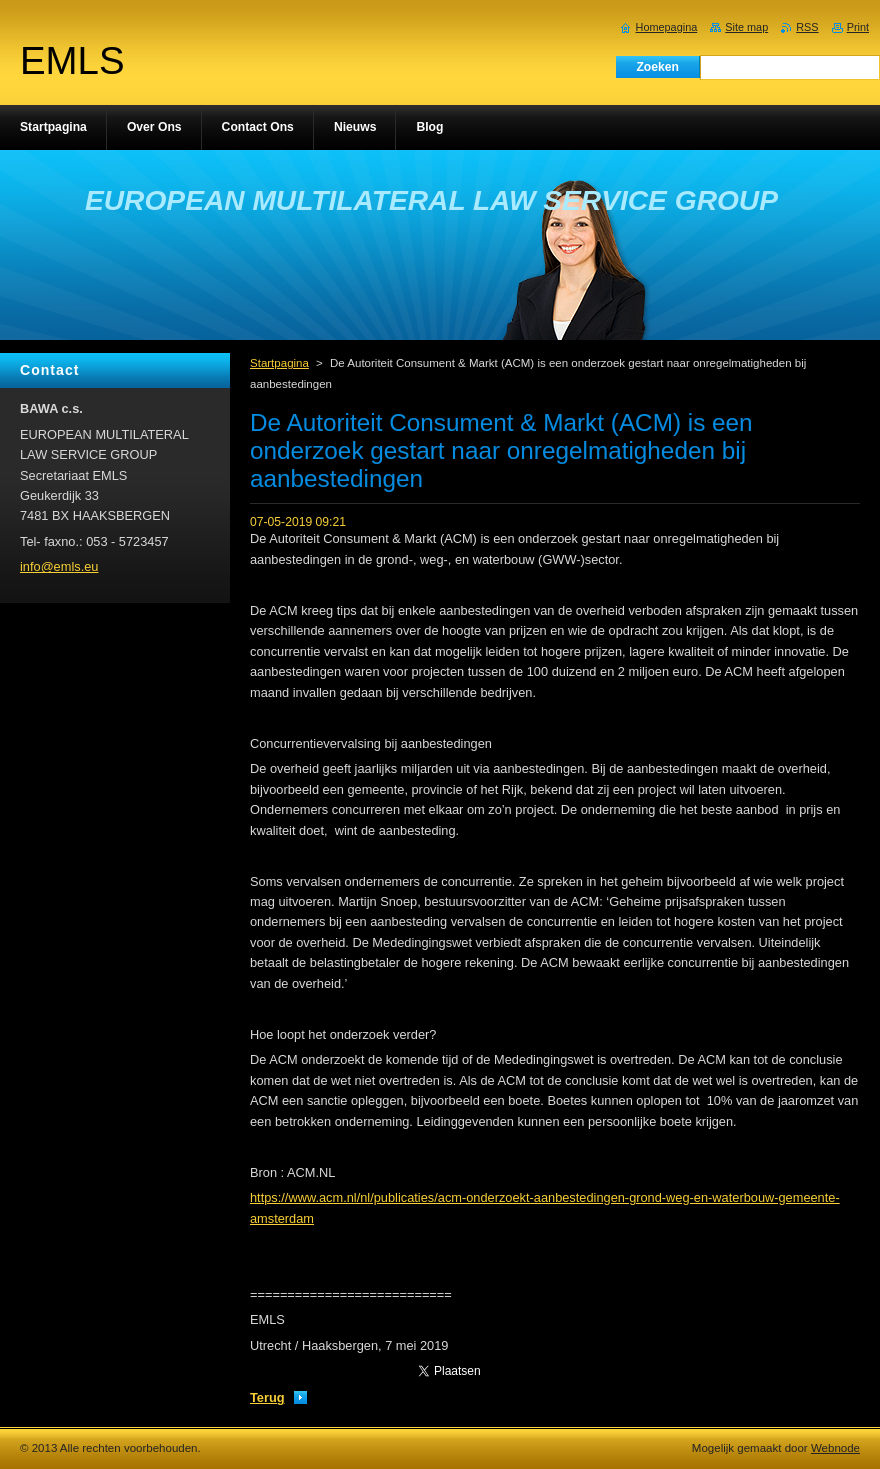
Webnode (835, 1448)
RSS (807, 27)
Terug (267, 1397)
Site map (746, 27)
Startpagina (279, 363)
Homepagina (667, 27)
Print (858, 27)
